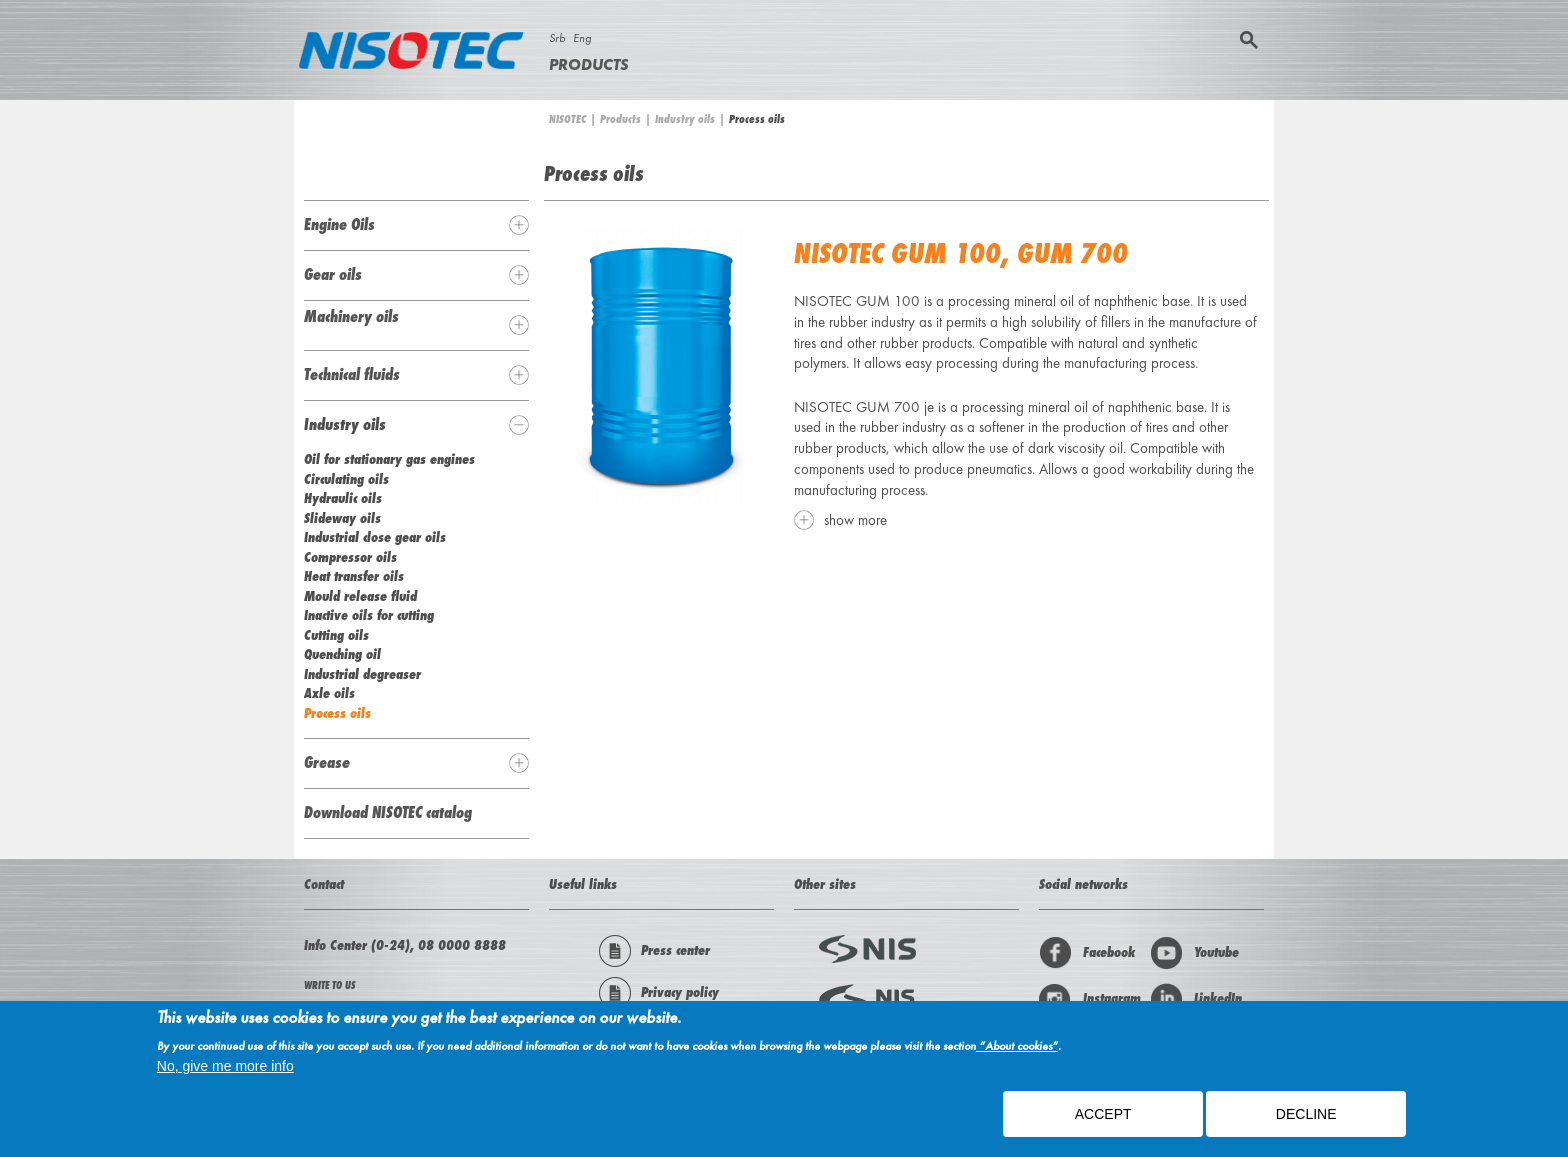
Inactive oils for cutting (369, 615)
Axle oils (329, 693)
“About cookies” (1017, 1052)
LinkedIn (1196, 999)
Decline (1306, 1120)
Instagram (1090, 999)
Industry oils (685, 119)
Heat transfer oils (354, 576)
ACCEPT (1103, 1120)
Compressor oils (350, 557)
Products (588, 64)
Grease (327, 762)
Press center (654, 951)
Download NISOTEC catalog (388, 812)
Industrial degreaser (362, 674)
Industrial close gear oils (375, 537)
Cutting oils (336, 635)
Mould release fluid (360, 596)
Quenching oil (342, 654)
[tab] (416, 225)
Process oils (337, 713)
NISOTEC (567, 119)
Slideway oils (342, 518)
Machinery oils (351, 316)
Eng (582, 38)
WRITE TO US (329, 985)
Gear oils (333, 274)
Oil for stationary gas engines (389, 459)
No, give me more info (225, 1072)
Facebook (1087, 953)
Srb (557, 38)
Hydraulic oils (343, 498)
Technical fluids (352, 374)
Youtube (1194, 953)
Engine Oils (339, 224)
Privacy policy (659, 993)
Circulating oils (346, 479)
